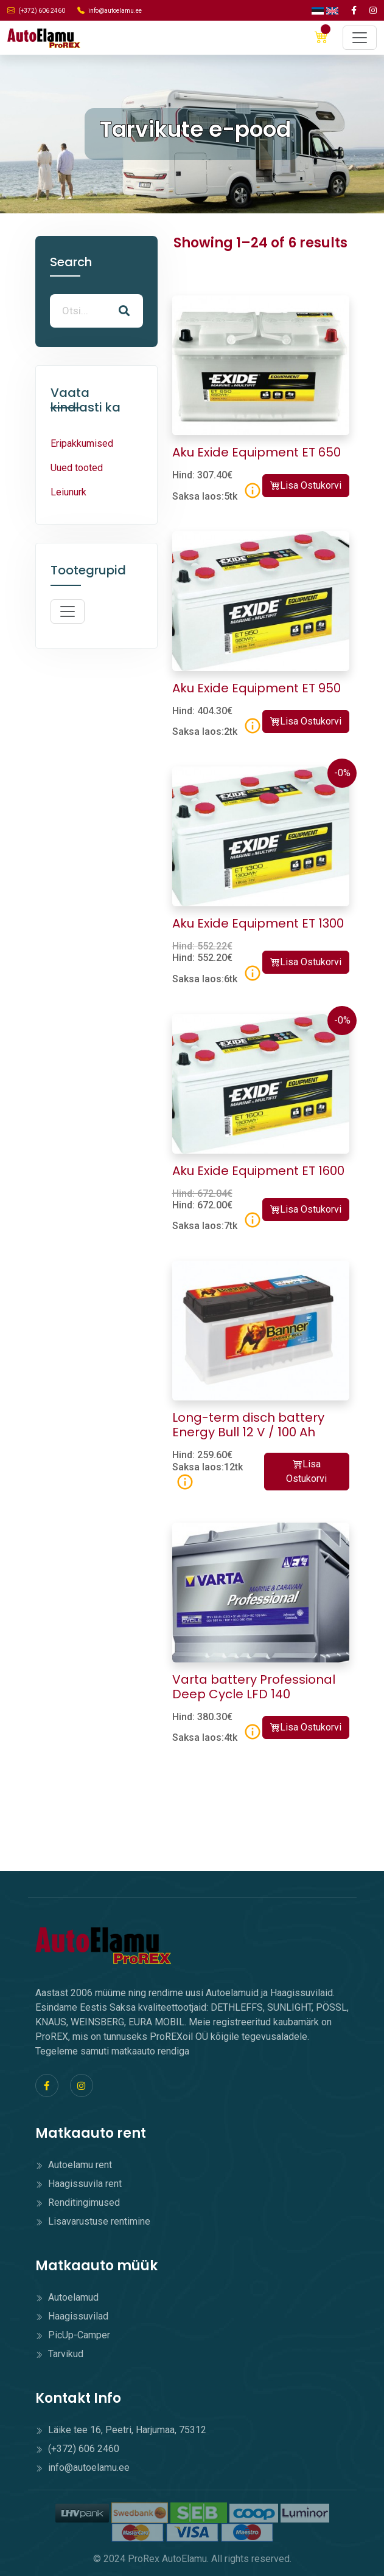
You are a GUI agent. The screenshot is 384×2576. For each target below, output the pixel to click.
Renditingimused (77, 2202)
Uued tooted (77, 468)
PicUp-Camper (72, 2335)
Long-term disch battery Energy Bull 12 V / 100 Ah (248, 1425)
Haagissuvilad (71, 2316)
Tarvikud (59, 2354)
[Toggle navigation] (360, 38)
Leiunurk (68, 492)
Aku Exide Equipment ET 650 (256, 452)
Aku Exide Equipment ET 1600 (258, 1170)
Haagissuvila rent (78, 2183)
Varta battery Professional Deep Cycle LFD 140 (253, 1687)
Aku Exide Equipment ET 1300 (258, 923)
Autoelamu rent (73, 2165)
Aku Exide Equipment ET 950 (256, 688)
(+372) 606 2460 (36, 10)
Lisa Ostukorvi (305, 485)
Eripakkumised (82, 443)
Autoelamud (67, 2297)
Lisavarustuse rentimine (92, 2221)
